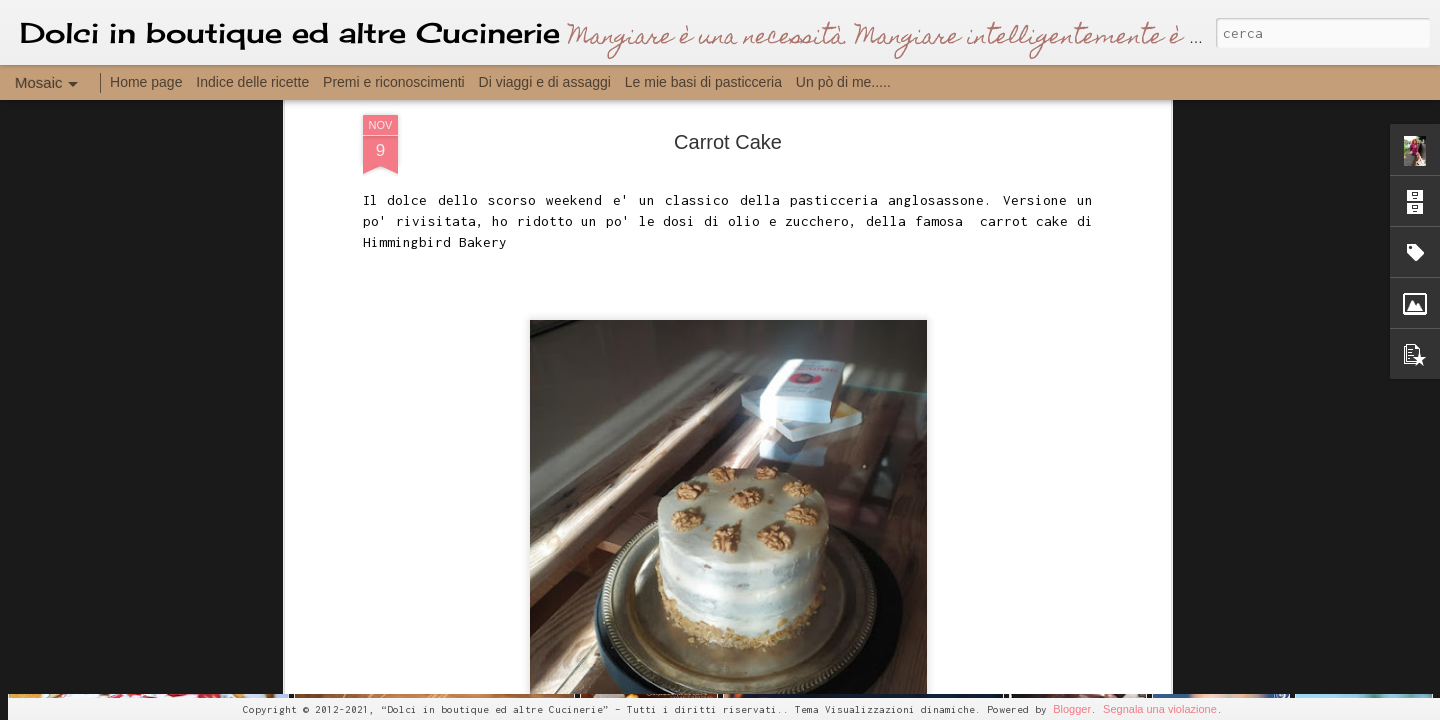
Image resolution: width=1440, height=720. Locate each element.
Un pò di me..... (843, 82)
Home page (146, 82)
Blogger (1072, 709)
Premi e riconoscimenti (394, 82)
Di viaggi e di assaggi (545, 82)
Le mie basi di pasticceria (703, 82)
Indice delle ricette (252, 82)
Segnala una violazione (1160, 709)
